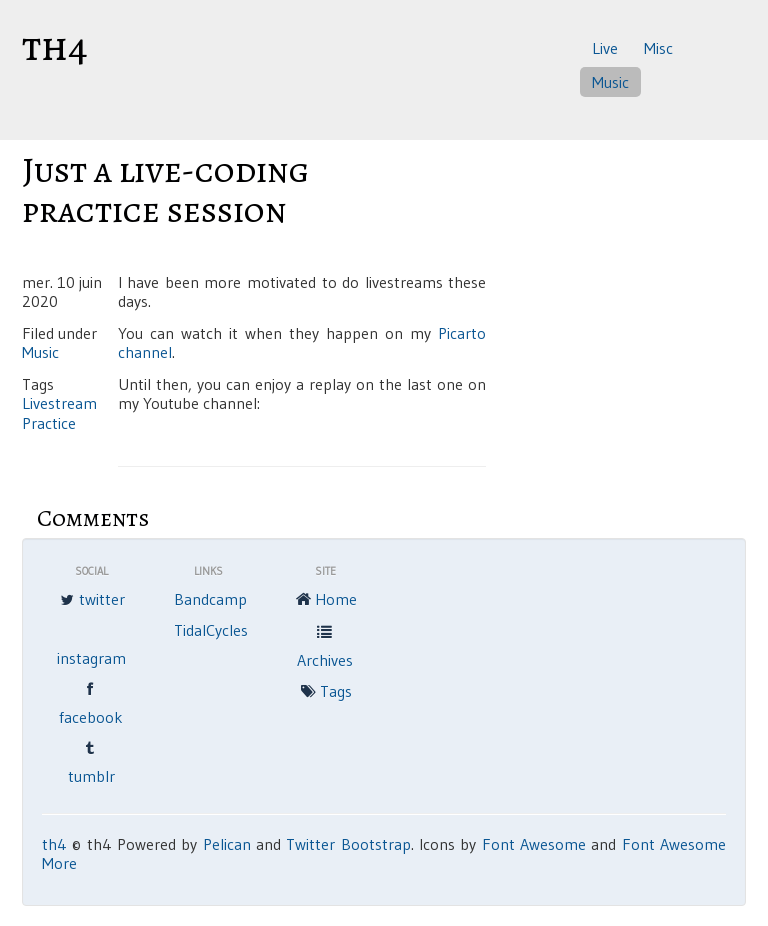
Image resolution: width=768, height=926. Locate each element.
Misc (658, 48)
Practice (49, 423)
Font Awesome (534, 844)
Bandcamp (210, 599)
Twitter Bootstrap (348, 844)
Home (325, 601)
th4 (55, 46)
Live (605, 48)
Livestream (59, 403)
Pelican (227, 844)
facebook (91, 702)
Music (610, 82)
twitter (91, 601)
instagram (91, 658)
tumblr (91, 761)
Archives (325, 645)
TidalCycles (211, 630)
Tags (325, 693)
